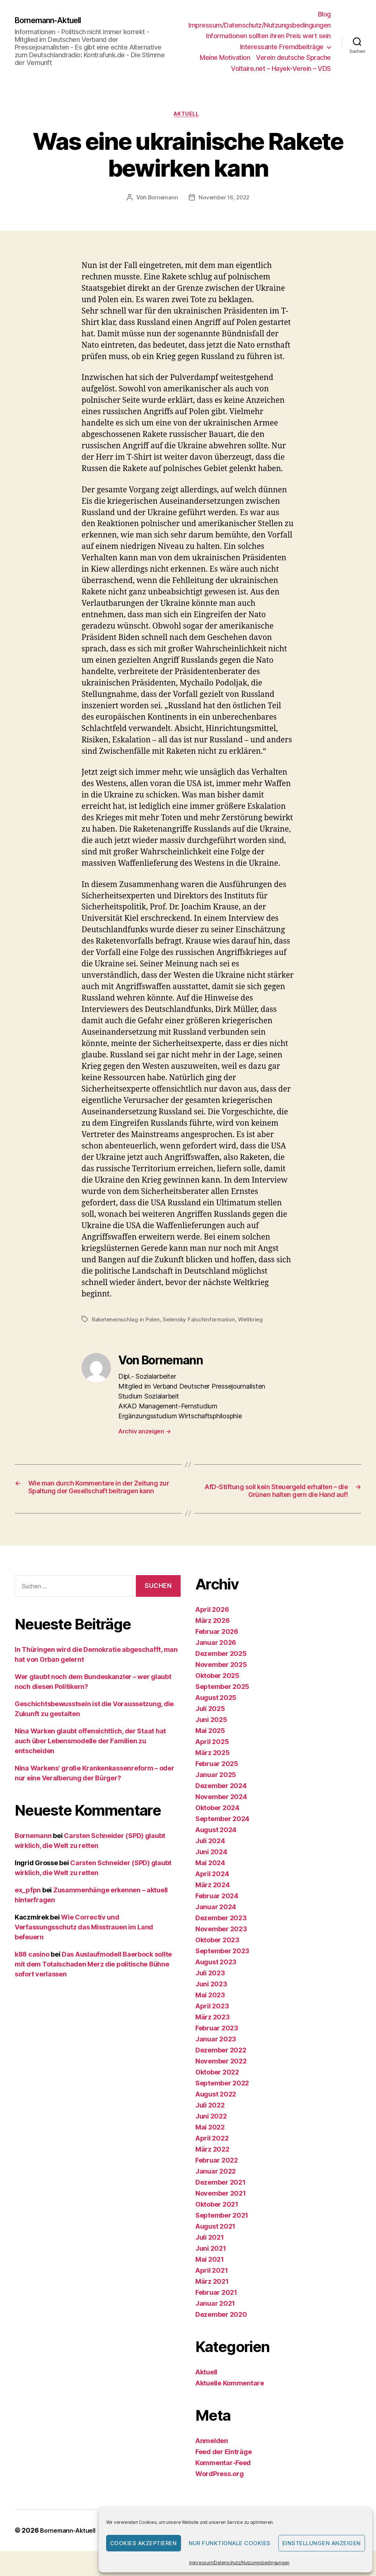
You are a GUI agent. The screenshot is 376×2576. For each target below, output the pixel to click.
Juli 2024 (210, 1856)
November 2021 (220, 2208)
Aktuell (188, 115)
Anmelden (211, 2456)
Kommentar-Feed (223, 2478)
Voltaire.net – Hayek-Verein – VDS (281, 68)
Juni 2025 (211, 1735)
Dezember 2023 (221, 1933)
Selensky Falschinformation (202, 1321)
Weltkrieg (255, 1321)
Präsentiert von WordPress (63, 2555)
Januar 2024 (215, 1922)
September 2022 (222, 2098)
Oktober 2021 (216, 2219)
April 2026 (212, 1624)
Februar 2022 (216, 2175)
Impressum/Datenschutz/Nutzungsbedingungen (239, 2562)
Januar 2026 (215, 1657)
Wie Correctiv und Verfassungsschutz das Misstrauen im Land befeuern (84, 1941)
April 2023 (212, 2021)
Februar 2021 (216, 2307)
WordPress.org (219, 2489)
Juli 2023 (210, 1988)
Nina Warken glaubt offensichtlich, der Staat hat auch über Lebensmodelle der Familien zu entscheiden (90, 1755)
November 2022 (221, 2076)
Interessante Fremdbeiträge (281, 47)
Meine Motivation (225, 57)
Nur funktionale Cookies (230, 2543)
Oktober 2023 (217, 1955)
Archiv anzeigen (144, 1433)
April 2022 (211, 2153)
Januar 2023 (215, 2054)
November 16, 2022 (225, 199)
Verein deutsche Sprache (293, 57)
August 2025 (215, 1712)
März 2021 (212, 2296)
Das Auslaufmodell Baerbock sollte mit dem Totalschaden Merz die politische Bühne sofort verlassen (93, 1979)
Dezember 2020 (221, 2329)
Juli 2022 (210, 2120)
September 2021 (221, 2230)
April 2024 (212, 1889)
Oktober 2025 (217, 1690)
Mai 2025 (210, 1746)
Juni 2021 (210, 2263)
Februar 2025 (216, 1779)
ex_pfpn (28, 1905)
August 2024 (215, 1845)
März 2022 (212, 2164)
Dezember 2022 (220, 2065)
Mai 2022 (210, 2142)
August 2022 (215, 2109)
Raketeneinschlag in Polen (127, 1321)
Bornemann (161, 199)
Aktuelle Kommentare (229, 2398)
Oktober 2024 (217, 1823)
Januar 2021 (215, 2318)
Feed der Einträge (223, 2467)
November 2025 (221, 1679)
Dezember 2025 (221, 1668)
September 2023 (222, 1966)
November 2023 (221, 1944)
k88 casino (32, 1969)
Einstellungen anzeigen (321, 2543)
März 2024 (212, 1900)
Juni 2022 (211, 2131)
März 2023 (212, 2032)
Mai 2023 (210, 2010)
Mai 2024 (210, 1878)
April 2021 (211, 2285)
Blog (324, 14)
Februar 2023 (216, 2043)
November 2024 (221, 1812)
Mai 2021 (209, 2274)
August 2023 (215, 1977)
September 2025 (222, 1701)
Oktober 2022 (217, 2087)
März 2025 (212, 1768)
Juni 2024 (211, 1867)
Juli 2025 (210, 1723)
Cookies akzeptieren (143, 2543)
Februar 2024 (216, 1911)
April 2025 (212, 1757)
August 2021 (215, 2241)
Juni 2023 (211, 1999)
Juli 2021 (209, 2252)
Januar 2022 (215, 2186)
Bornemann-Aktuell (53, 20)
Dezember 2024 (221, 1801)
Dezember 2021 (220, 2197)
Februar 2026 (216, 1646)
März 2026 (212, 1635)
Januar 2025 (215, 1790)
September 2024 (222, 1834)
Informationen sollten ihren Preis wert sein (268, 36)
